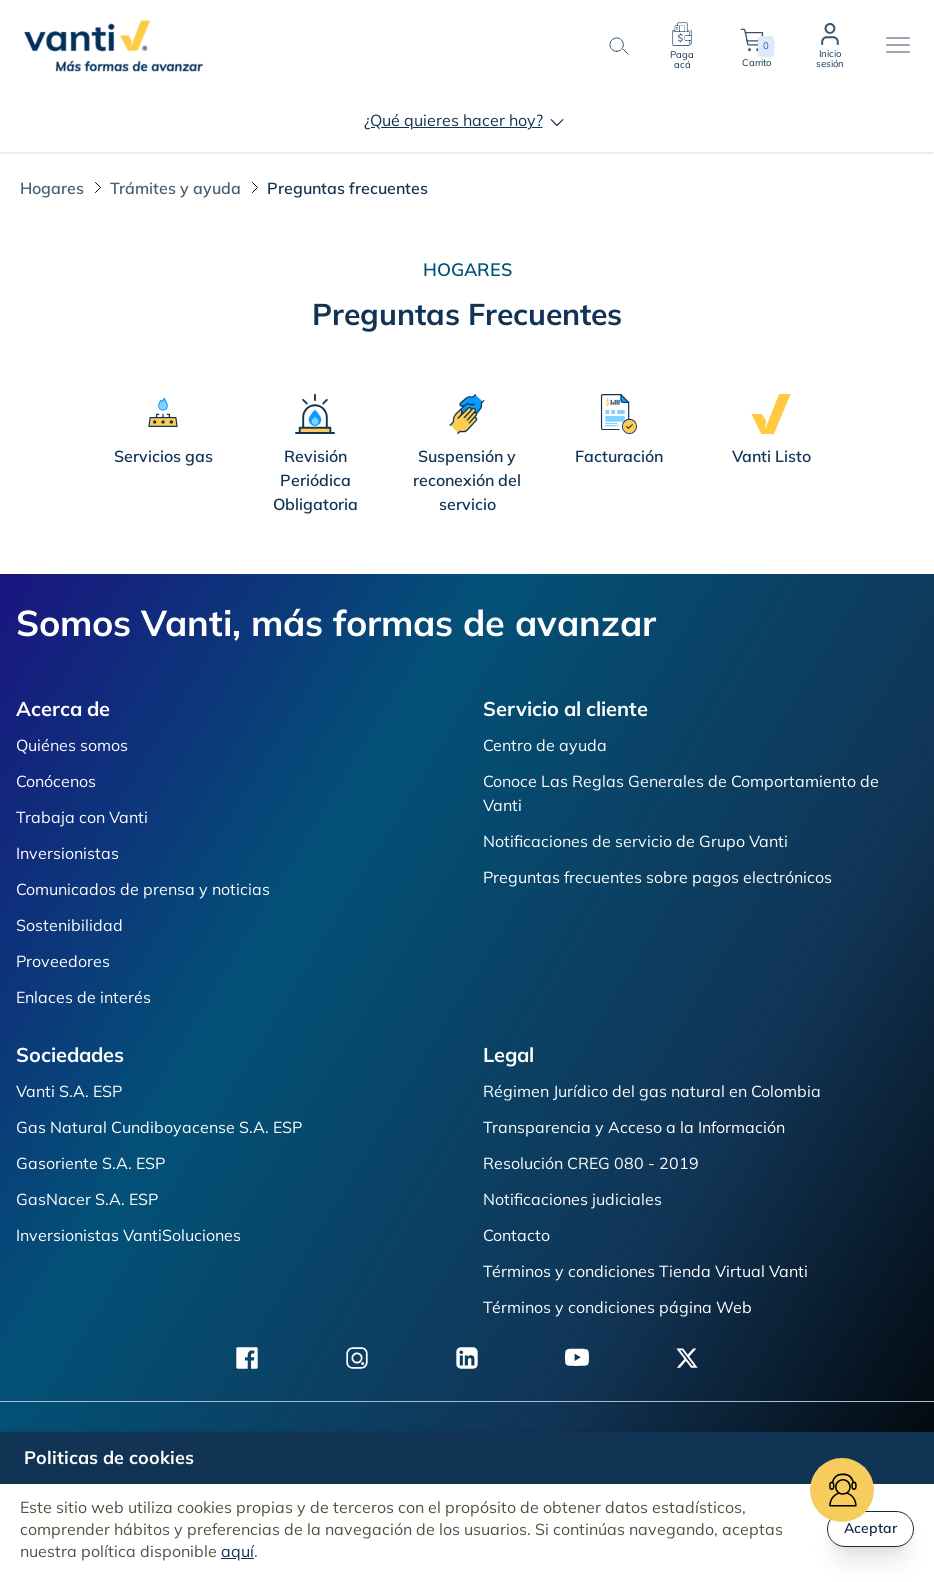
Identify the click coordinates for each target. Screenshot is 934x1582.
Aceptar (870, 1528)
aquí (237, 1551)
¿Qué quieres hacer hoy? (467, 120)
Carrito (756, 46)
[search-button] (618, 46)
